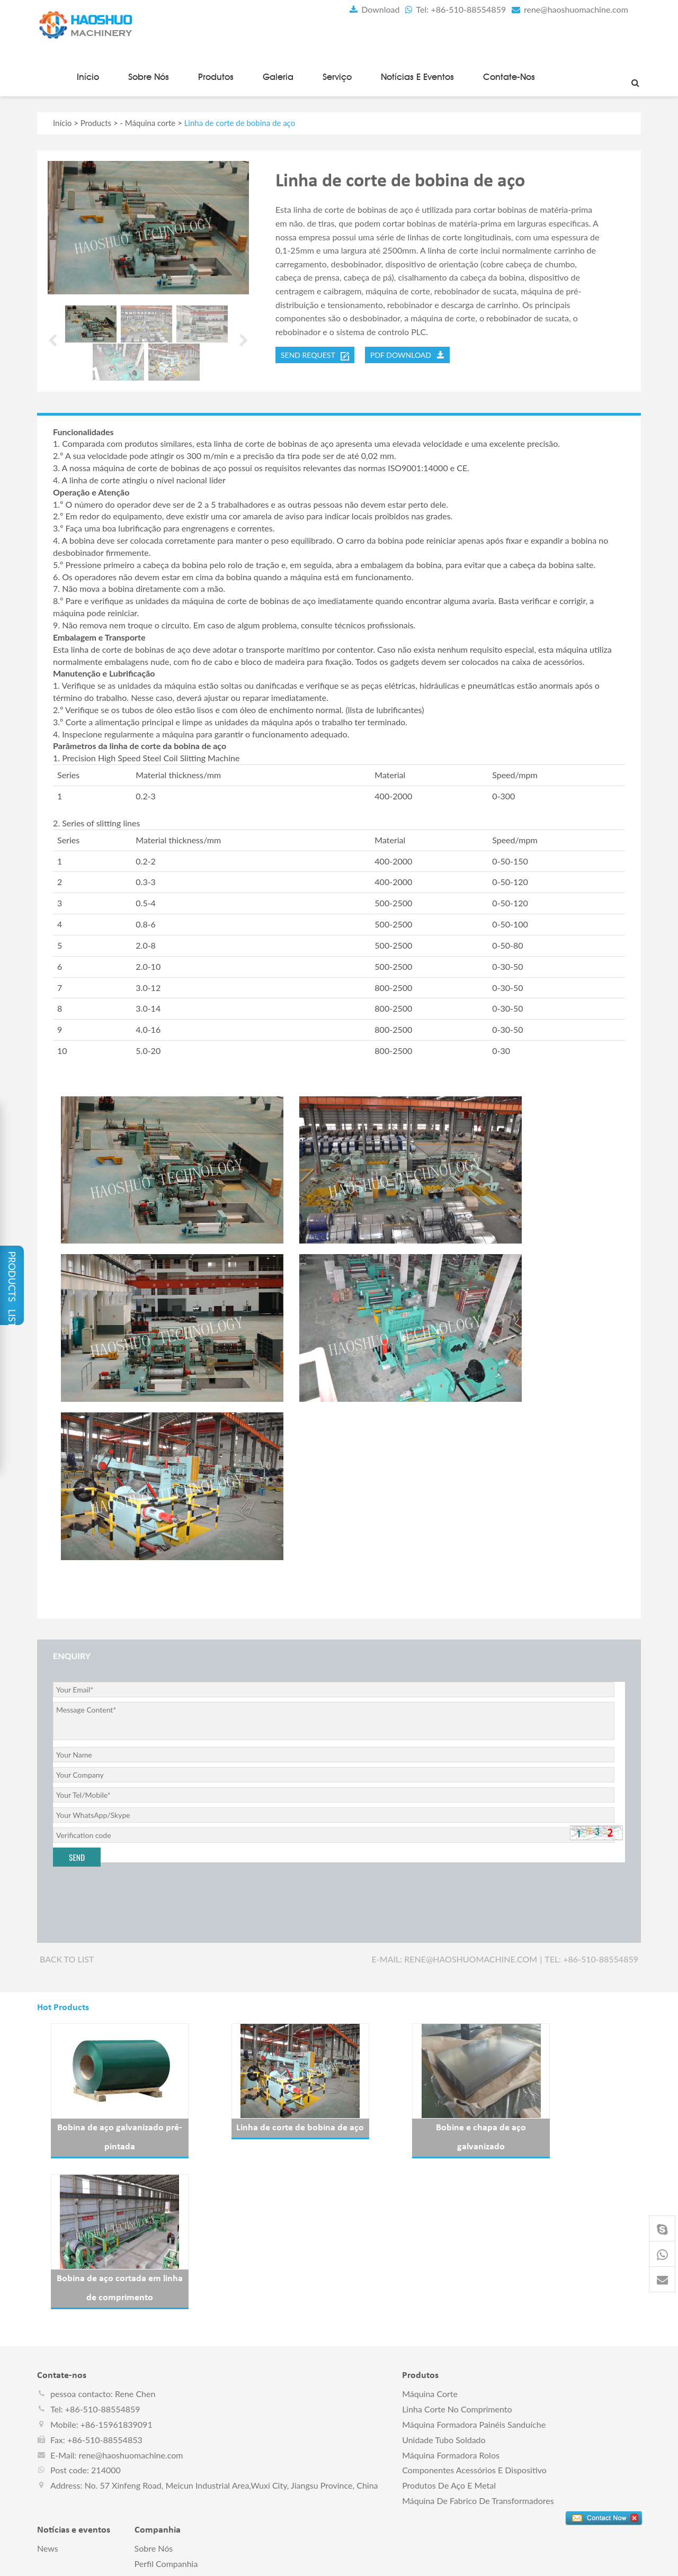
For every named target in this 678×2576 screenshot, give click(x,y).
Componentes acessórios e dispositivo (474, 2317)
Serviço (337, 75)
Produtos (216, 75)
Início (88, 75)
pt (444, 2561)
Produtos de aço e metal (449, 2333)
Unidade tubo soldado (443, 2287)
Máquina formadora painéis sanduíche (474, 2272)
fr (419, 2561)
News (47, 2395)
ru (431, 2561)
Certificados (157, 2426)
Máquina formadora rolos (450, 2302)
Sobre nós (148, 75)
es (407, 2561)
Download (372, 9)
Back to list (67, 1957)
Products (96, 121)
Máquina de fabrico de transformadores (478, 2348)
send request (315, 353)
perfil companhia (166, 2411)
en (394, 2561)
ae (456, 2561)
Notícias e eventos (417, 75)
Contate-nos (509, 75)
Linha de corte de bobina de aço (261, 2126)
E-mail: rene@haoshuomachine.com (455, 1957)
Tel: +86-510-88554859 (454, 9)
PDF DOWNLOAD (407, 353)
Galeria (278, 75)
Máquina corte (150, 121)
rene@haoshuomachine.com (568, 9)
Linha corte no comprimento (457, 2256)
